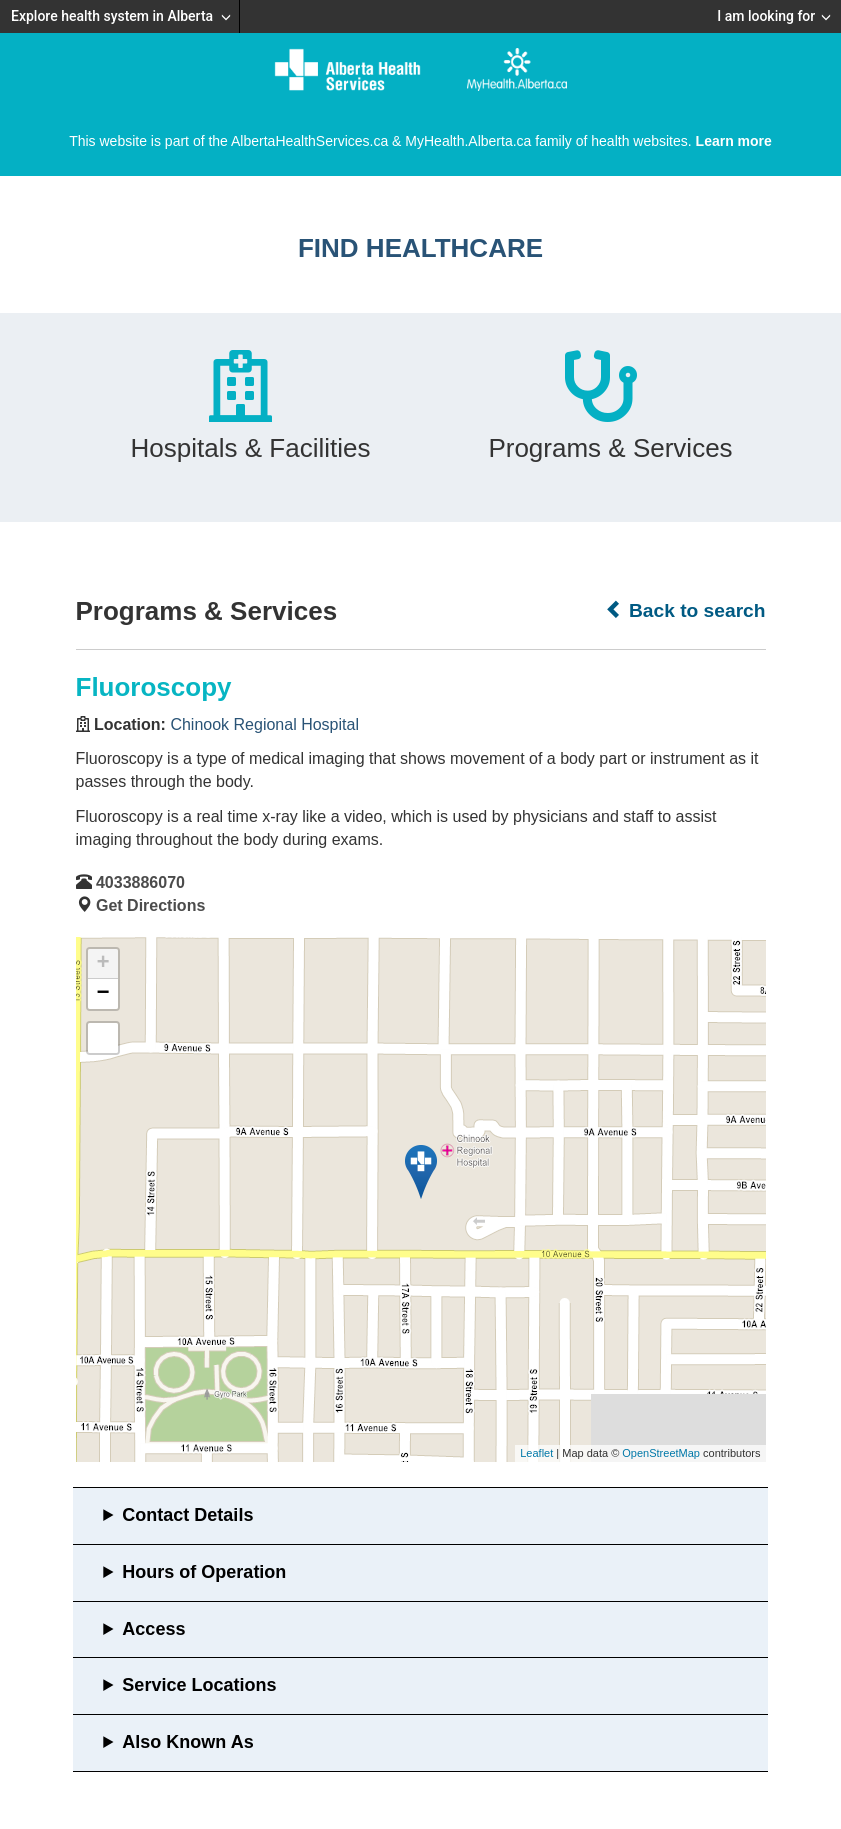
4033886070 (140, 882)
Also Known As (187, 1742)
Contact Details (187, 1515)
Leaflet (536, 1453)
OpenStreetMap (661, 1453)
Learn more (734, 141)
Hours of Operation (204, 1572)
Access (153, 1629)
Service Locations (199, 1685)
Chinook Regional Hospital (264, 724)
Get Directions (150, 905)
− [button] (102, 994)
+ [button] (102, 964)
